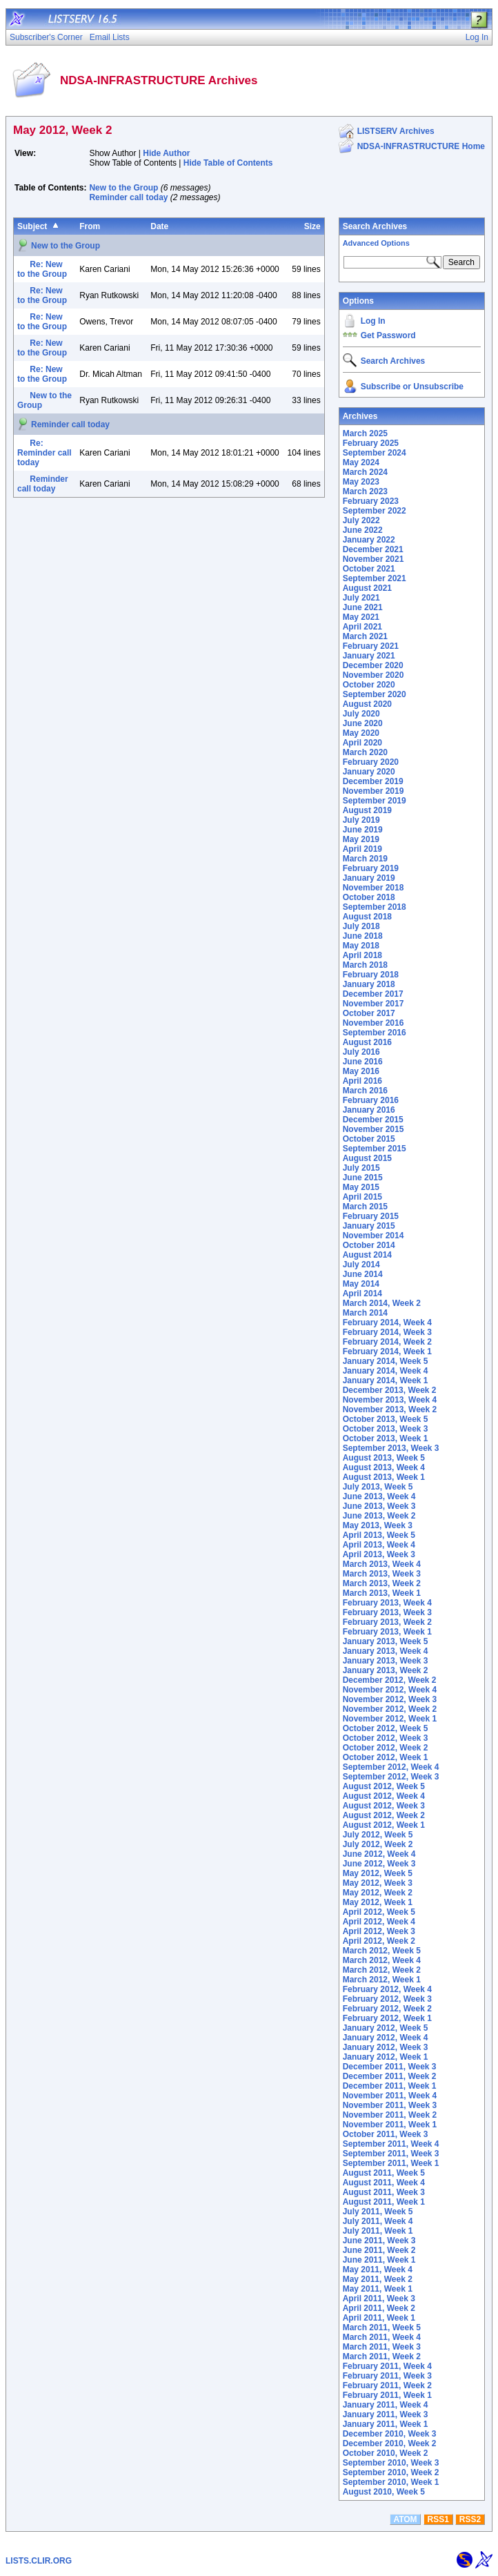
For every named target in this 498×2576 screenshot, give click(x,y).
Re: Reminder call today (44, 452)
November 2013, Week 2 (390, 1409)
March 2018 (365, 965)
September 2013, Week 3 (391, 1448)
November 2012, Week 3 (390, 1699)
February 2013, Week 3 (387, 1612)
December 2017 (373, 994)
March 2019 (365, 858)
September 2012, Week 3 (391, 1777)
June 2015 (363, 1177)
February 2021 (371, 646)
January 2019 (369, 878)
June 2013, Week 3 (379, 1506)
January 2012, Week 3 (385, 2047)
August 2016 (367, 1042)
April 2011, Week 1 (379, 2318)
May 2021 (361, 617)
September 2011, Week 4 (391, 2144)
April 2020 (362, 743)
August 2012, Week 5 (384, 1786)
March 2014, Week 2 (382, 1303)
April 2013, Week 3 (379, 1554)
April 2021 (362, 627)
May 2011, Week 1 (377, 2289)
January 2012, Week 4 (385, 2037)
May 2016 (361, 1071)
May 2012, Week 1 (377, 1902)
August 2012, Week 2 (384, 1815)
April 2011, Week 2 (379, 2308)
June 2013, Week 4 (379, 1496)
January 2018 (369, 984)
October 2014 (369, 1245)
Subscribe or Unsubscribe (412, 386)
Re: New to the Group (42, 269)
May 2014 (361, 1284)
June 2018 (363, 936)
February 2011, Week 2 (387, 2385)
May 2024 (361, 462)
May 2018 (361, 945)
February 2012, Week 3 (387, 1999)
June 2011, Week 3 (379, 2240)
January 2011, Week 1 (385, 2424)
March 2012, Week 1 (382, 1979)
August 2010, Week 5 (384, 2492)
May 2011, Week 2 (377, 2279)
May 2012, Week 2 (377, 1892)
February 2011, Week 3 (387, 2376)
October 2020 (369, 685)
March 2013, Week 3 (382, 1574)
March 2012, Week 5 (382, 1950)
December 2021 (373, 549)
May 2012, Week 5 (377, 1873)
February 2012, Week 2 (387, 2008)
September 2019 (374, 801)
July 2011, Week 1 (378, 2231)
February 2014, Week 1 (387, 1351)
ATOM (405, 2519)
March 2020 (365, 752)
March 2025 (365, 433)
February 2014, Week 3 (387, 1332)
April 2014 (362, 1293)
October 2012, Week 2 (385, 1748)
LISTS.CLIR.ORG (39, 2561)
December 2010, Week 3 (390, 2434)
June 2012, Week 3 (379, 1863)
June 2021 (363, 607)
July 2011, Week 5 (378, 2211)
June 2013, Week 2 (379, 1516)
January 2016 (369, 1110)
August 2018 (367, 916)
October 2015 (369, 1139)
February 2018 (371, 974)
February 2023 (371, 501)
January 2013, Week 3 (385, 1661)
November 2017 (373, 1003)
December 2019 (373, 781)
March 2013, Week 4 (382, 1564)
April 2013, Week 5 (379, 1535)
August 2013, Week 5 (384, 1458)
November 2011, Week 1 (390, 2124)
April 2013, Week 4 (379, 1545)
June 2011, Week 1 (379, 2260)
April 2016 (362, 1081)
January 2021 (369, 656)
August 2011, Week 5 (384, 2173)
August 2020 (367, 704)
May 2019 (361, 839)
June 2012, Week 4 (379, 1854)
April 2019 (362, 849)
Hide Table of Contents (228, 163)
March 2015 (365, 1206)
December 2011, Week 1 (390, 2086)
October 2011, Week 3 (385, 2134)
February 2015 (371, 1216)
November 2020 (373, 675)
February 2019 (371, 868)
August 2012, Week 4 (384, 1796)
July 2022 (361, 520)
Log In (373, 321)
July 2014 (361, 1264)
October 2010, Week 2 (385, 2453)
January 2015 (369, 1226)
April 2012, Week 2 (379, 1941)
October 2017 (369, 1013)
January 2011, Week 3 (385, 2414)
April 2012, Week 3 (379, 1931)
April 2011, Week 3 (379, 2298)
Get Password (388, 335)
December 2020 (373, 665)
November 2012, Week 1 (390, 1719)
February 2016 (371, 1100)
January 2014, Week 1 (385, 1380)
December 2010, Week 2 (390, 2443)
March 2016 (365, 1090)
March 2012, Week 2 (382, 1970)
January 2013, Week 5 (385, 1641)
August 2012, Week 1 (384, 1825)
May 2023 (361, 482)
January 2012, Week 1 (385, 2057)
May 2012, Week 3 (377, 1883)
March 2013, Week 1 (382, 1593)
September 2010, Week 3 (391, 2463)
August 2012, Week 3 (384, 1806)
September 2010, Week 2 (391, 2472)
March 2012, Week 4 (382, 1960)
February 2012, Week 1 (387, 2018)
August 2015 (367, 1158)
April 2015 (362, 1197)
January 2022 (369, 540)
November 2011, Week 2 (390, 2115)
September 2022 (374, 511)
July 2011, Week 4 (378, 2221)
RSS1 (438, 2519)
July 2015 (361, 1168)
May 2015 (361, 1187)
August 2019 (367, 810)
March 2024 (365, 472)
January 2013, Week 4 (385, 1651)
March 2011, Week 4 (382, 2337)
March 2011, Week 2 (382, 2356)
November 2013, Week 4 (390, 1400)
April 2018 (362, 955)
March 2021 (365, 636)
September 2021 (374, 578)
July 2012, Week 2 (378, 1844)
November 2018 (373, 887)
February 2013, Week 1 (387, 1632)
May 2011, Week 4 (377, 2269)
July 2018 (361, 926)
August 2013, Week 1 (384, 1477)
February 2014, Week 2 (387, 1342)
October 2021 (369, 569)
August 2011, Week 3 (384, 2192)
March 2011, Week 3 (382, 2347)
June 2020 (363, 723)
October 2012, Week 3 (385, 1738)
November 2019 (373, 791)
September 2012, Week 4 (391, 1767)
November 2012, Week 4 (390, 1690)
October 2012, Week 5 (385, 1728)
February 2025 (371, 443)
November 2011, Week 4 (390, 2095)
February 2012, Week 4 (387, 1989)
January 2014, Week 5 (385, 1361)
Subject (32, 226)
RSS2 (470, 2519)
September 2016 (374, 1032)
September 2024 (374, 453)
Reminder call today (128, 197)
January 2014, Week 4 (385, 1371)
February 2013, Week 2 (387, 1622)
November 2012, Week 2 (390, 1709)
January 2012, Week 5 (385, 2028)
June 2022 (363, 530)
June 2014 (363, 1274)
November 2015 (373, 1129)
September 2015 (374, 1148)
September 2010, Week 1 (391, 2482)
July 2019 (361, 820)
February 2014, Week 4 (387, 1322)
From (89, 226)
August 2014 (367, 1255)
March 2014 (365, 1313)
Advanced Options (376, 243)
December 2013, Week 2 (390, 1390)
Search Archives (375, 226)
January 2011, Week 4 (385, 2405)
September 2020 (374, 694)
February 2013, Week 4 (387, 1603)
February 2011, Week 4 (387, 2366)
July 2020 (361, 714)
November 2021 (373, 559)
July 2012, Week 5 (378, 1835)
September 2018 (374, 907)
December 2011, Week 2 (390, 2076)
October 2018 (369, 897)
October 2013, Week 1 (385, 1438)
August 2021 (367, 588)
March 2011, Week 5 (382, 2327)
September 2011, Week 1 (391, 2163)
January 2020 (369, 772)
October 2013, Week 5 (385, 1419)
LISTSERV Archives (396, 131)
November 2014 (373, 1235)
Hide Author (166, 153)
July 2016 (361, 1052)
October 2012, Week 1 (385, 1757)
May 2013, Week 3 (377, 1525)
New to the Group (123, 188)
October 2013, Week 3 (385, 1429)
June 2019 (363, 830)
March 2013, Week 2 (382, 1583)
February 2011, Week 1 (387, 2395)
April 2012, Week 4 (379, 1921)
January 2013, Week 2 (385, 1670)
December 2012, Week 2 (390, 1680)
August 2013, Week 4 (384, 1467)
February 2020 (371, 762)
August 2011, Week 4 (384, 2182)
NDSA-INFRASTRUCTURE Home (421, 146)
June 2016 (363, 1061)
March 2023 (365, 491)
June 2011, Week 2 (379, 2250)
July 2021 (361, 598)
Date (159, 226)
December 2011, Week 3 (390, 2066)
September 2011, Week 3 (391, 2153)
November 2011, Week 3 (390, 2105)
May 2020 (361, 733)
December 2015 (373, 1119)
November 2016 (373, 1023)
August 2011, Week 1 (384, 2202)
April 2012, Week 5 (379, 1912)
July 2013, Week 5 (378, 1487)
